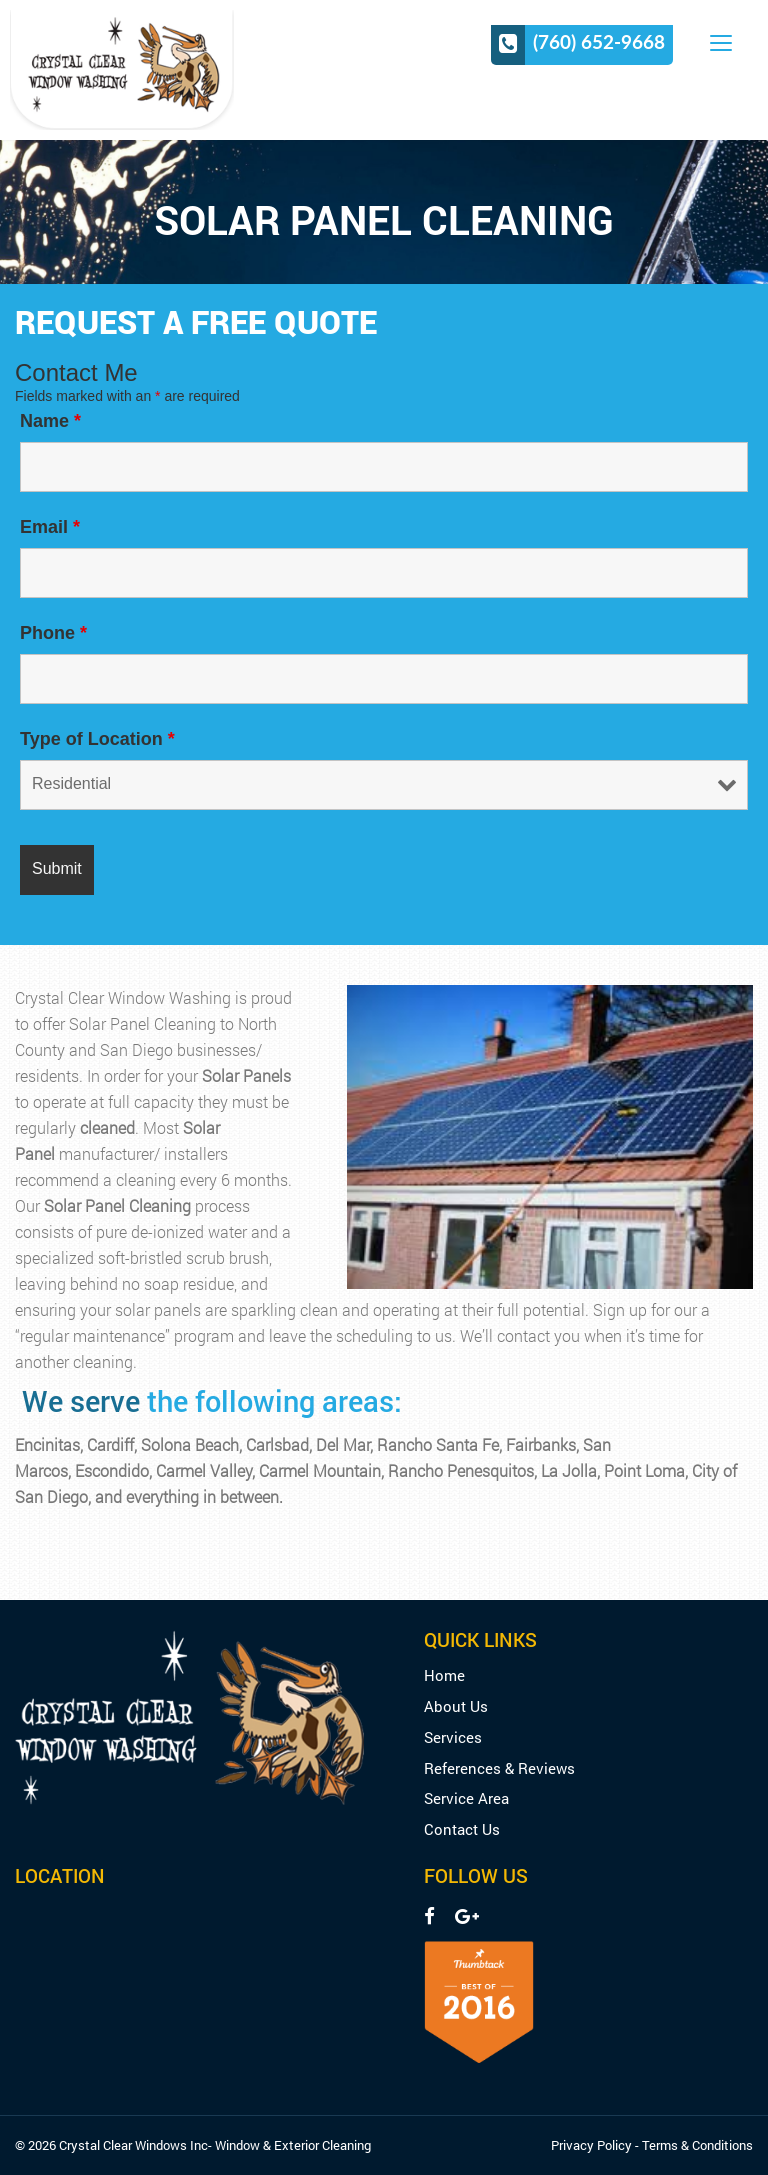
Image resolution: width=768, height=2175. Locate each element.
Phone (53, 633)
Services (453, 1737)
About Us (456, 1706)
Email (50, 527)
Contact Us (462, 1829)
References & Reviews (499, 1768)
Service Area (466, 1798)
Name (50, 421)
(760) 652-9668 (599, 42)
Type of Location (97, 739)
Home (444, 1675)
